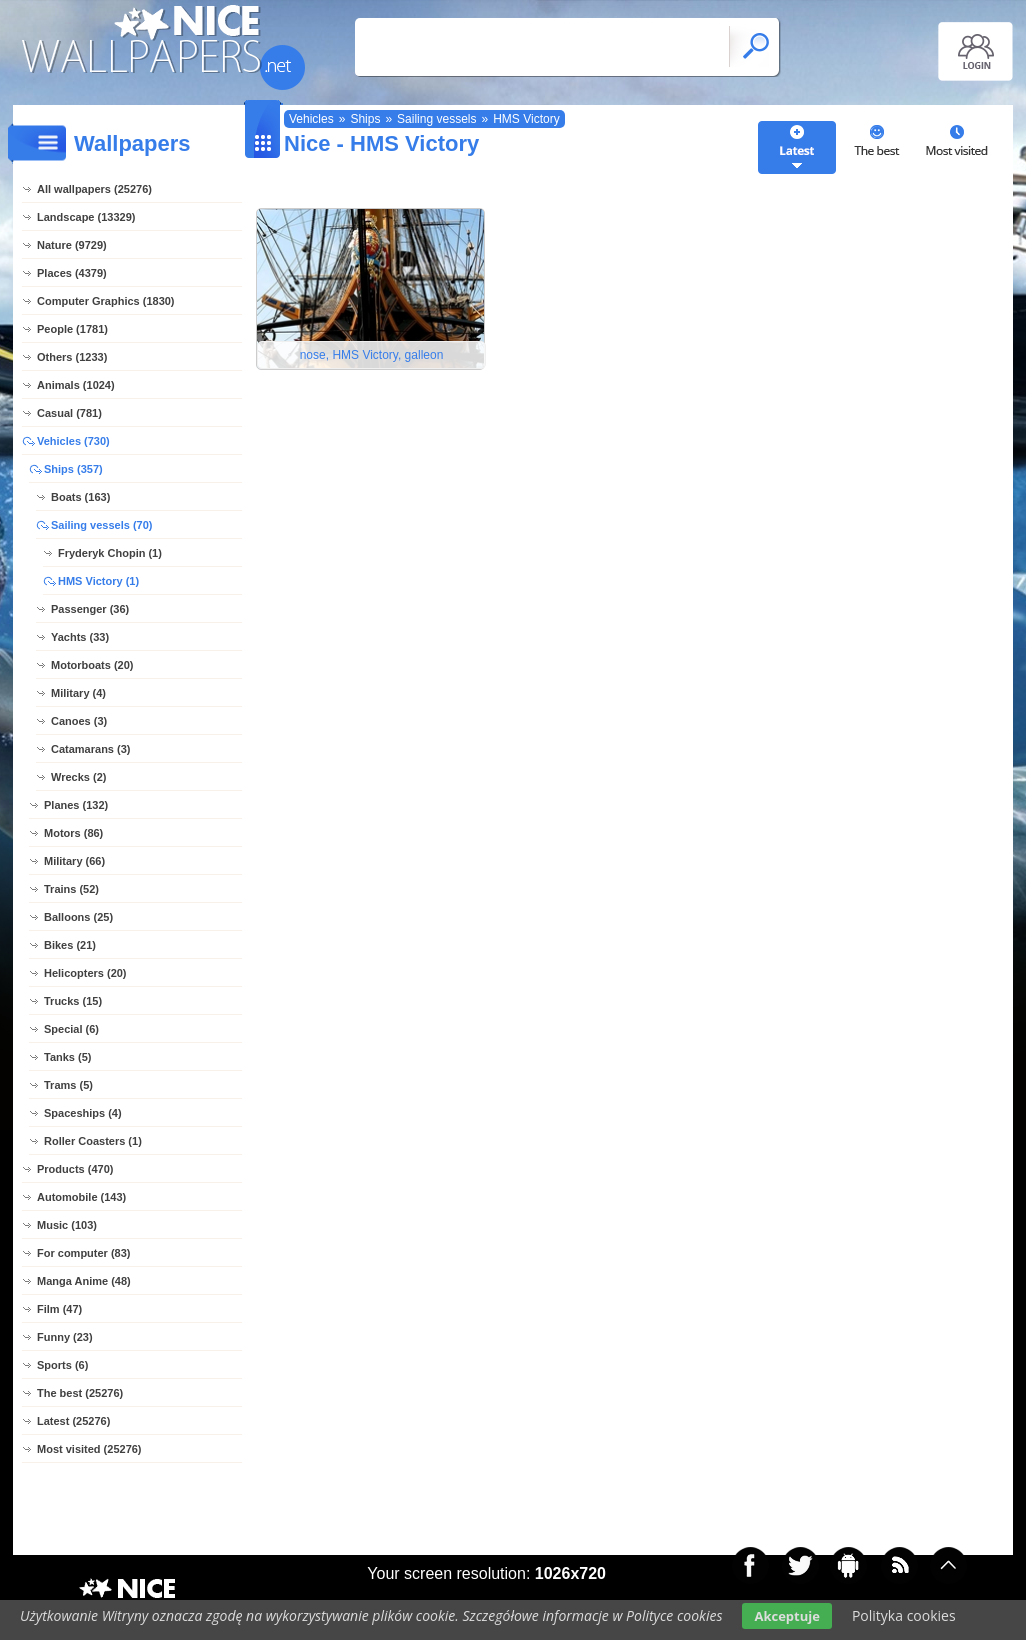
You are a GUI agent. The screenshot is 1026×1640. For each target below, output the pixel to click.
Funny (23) (65, 1337)
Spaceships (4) (83, 1113)
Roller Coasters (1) (93, 1141)
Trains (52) (71, 889)
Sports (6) (62, 1365)
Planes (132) (76, 805)
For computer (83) (84, 1253)
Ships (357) (73, 469)
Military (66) (74, 861)
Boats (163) (80, 497)
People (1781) (72, 329)
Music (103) (67, 1225)
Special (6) (71, 1029)
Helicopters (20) (85, 973)
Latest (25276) (73, 1421)
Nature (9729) (72, 245)
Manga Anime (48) (84, 1281)
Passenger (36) (90, 609)
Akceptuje (786, 1616)
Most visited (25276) (89, 1449)
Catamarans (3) (90, 749)
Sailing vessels (436, 119)
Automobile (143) (81, 1197)
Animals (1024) (76, 385)
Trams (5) (68, 1085)
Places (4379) (72, 273)
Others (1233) (72, 357)
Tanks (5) (67, 1057)
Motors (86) (73, 833)
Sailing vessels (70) (102, 525)
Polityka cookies (904, 1615)
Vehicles (311, 119)
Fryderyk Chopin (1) (110, 553)
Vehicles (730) (73, 441)
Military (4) (78, 693)
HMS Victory (526, 119)
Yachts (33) (80, 637)
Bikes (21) (70, 945)
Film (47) (59, 1309)
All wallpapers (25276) (94, 189)
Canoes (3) (79, 721)
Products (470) (75, 1169)
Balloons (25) (78, 917)
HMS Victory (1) (98, 581)
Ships (365, 119)
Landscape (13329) (86, 217)
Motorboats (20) (92, 665)
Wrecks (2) (78, 777)
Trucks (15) (73, 1001)
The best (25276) (80, 1393)
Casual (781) (69, 413)
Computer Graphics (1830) (106, 301)
